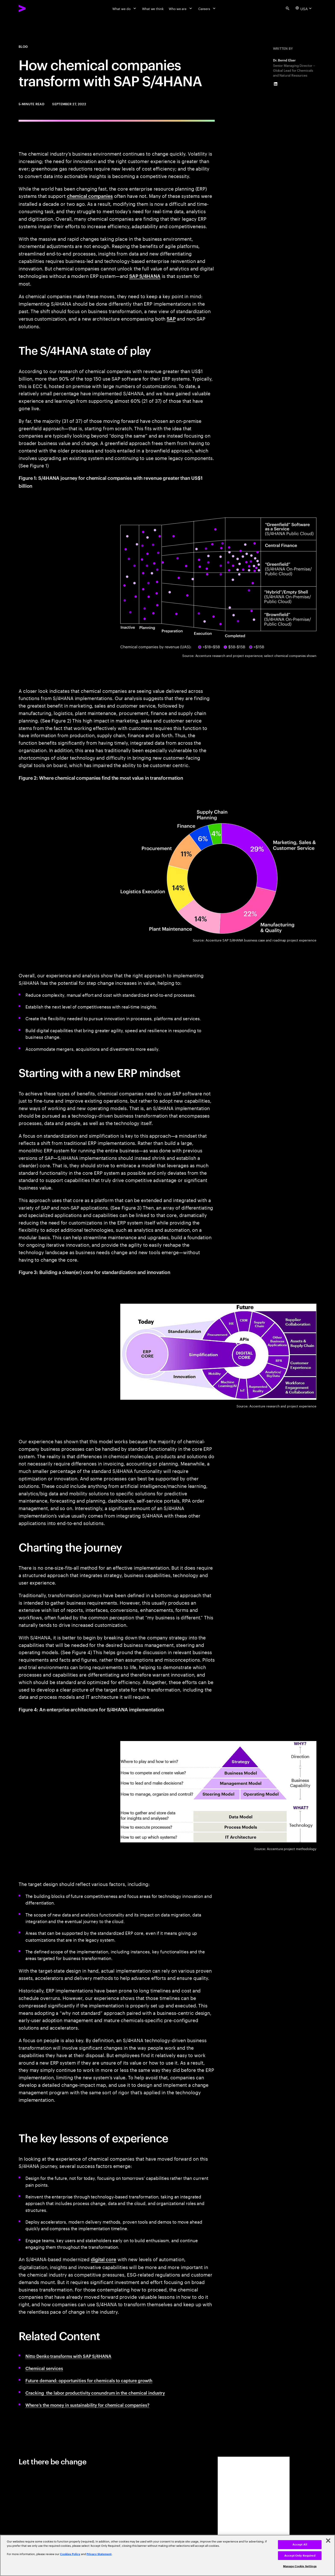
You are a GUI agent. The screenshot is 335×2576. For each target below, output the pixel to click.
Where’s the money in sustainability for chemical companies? (87, 2405)
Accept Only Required (299, 2555)
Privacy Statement (99, 2554)
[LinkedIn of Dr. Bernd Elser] (275, 83)
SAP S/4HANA (144, 276)
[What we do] (125, 8)
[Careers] (207, 8)
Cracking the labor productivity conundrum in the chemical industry (95, 2393)
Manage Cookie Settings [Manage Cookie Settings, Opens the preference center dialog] (300, 2566)
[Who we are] (181, 8)
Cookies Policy (70, 2554)
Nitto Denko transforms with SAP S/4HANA (68, 2356)
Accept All (299, 2544)
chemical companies (90, 196)
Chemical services (44, 2368)
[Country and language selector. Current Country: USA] (304, 8)
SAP (171, 318)
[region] (167, 2555)
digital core (103, 2259)
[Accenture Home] (33, 8)
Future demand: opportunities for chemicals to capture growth (88, 2380)
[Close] (328, 2540)
